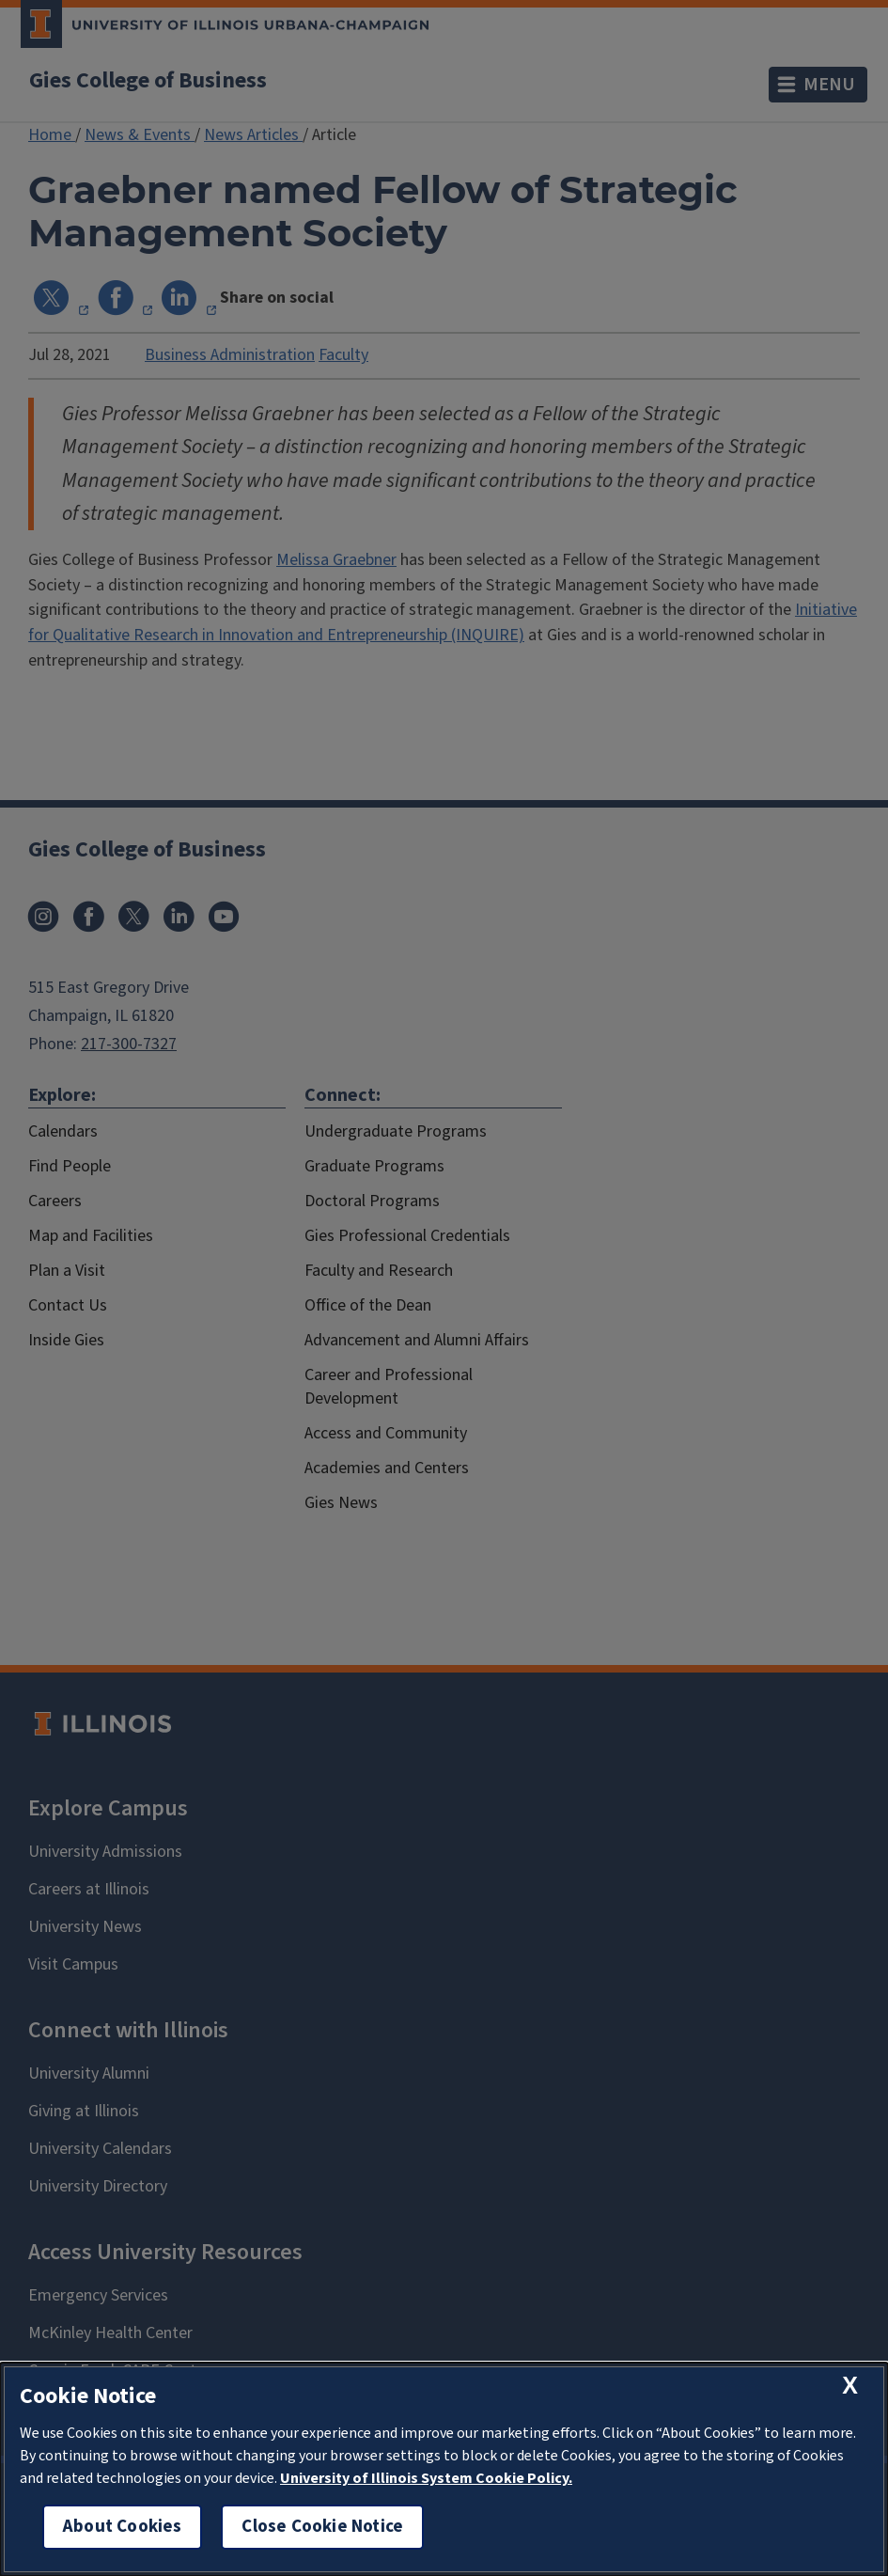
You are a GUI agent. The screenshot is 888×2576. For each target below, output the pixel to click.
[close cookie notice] (850, 2385)
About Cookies (122, 2526)
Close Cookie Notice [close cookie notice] (322, 2526)
